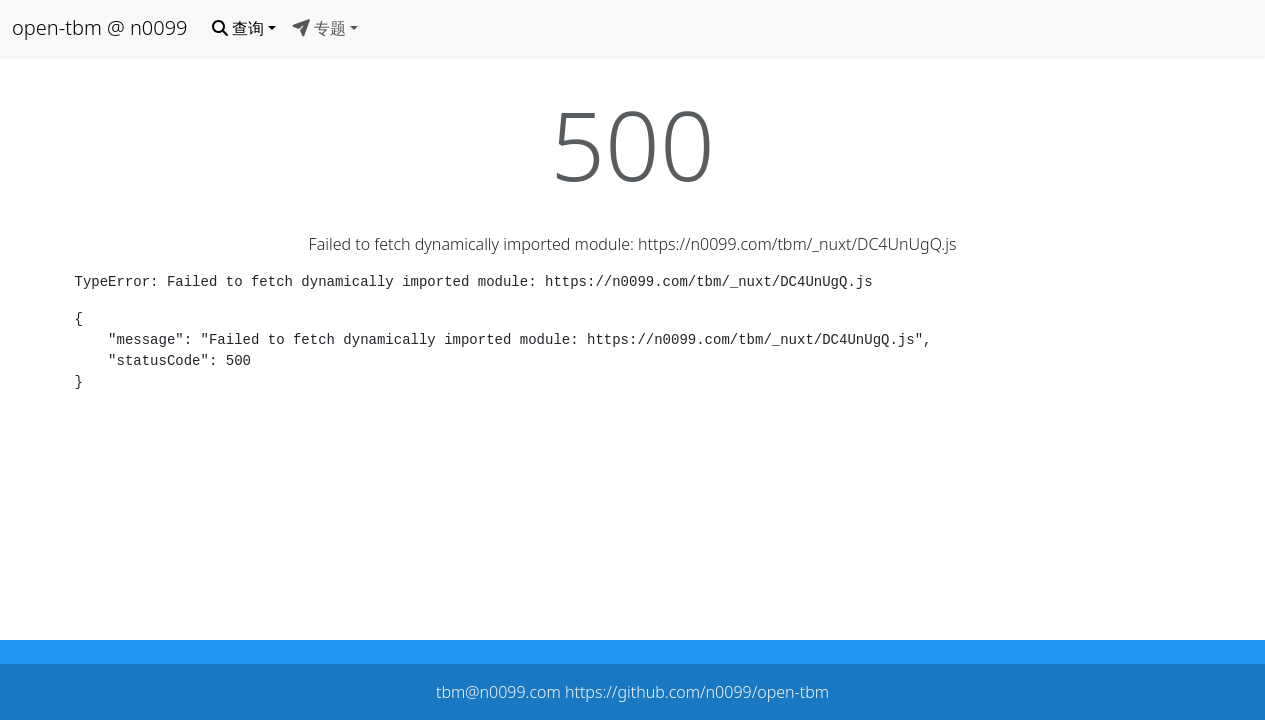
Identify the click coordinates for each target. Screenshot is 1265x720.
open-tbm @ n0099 (100, 27)
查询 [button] (238, 28)
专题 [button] (319, 28)
